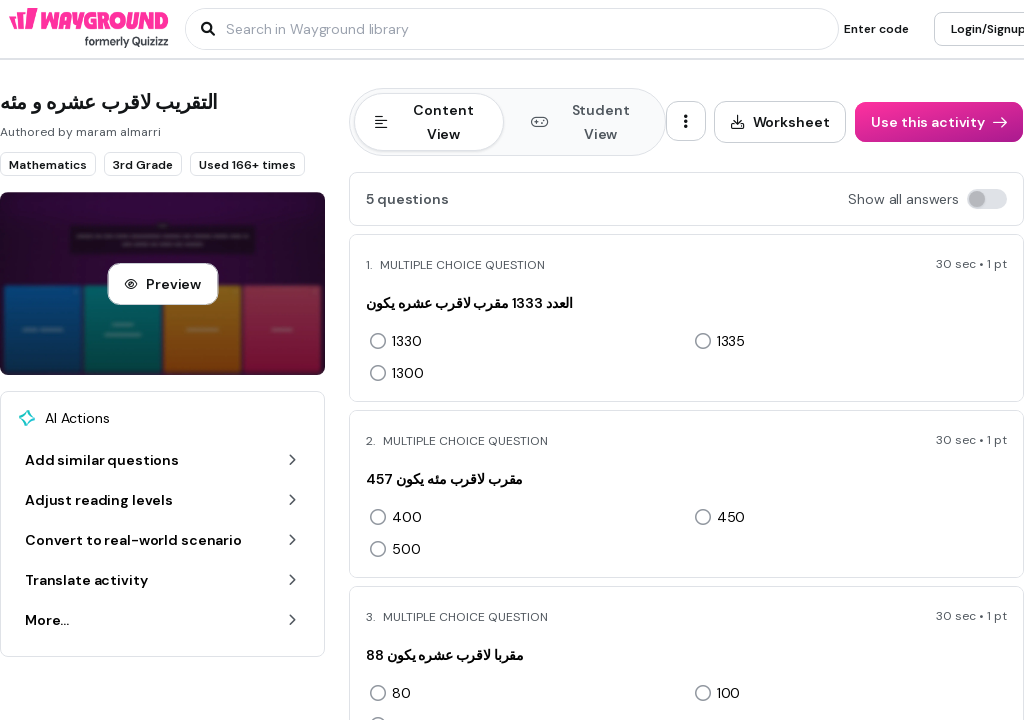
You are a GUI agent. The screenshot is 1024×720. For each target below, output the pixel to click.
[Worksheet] (780, 122)
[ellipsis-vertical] (686, 121)
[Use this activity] (939, 122)
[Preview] (162, 284)
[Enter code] (876, 29)
